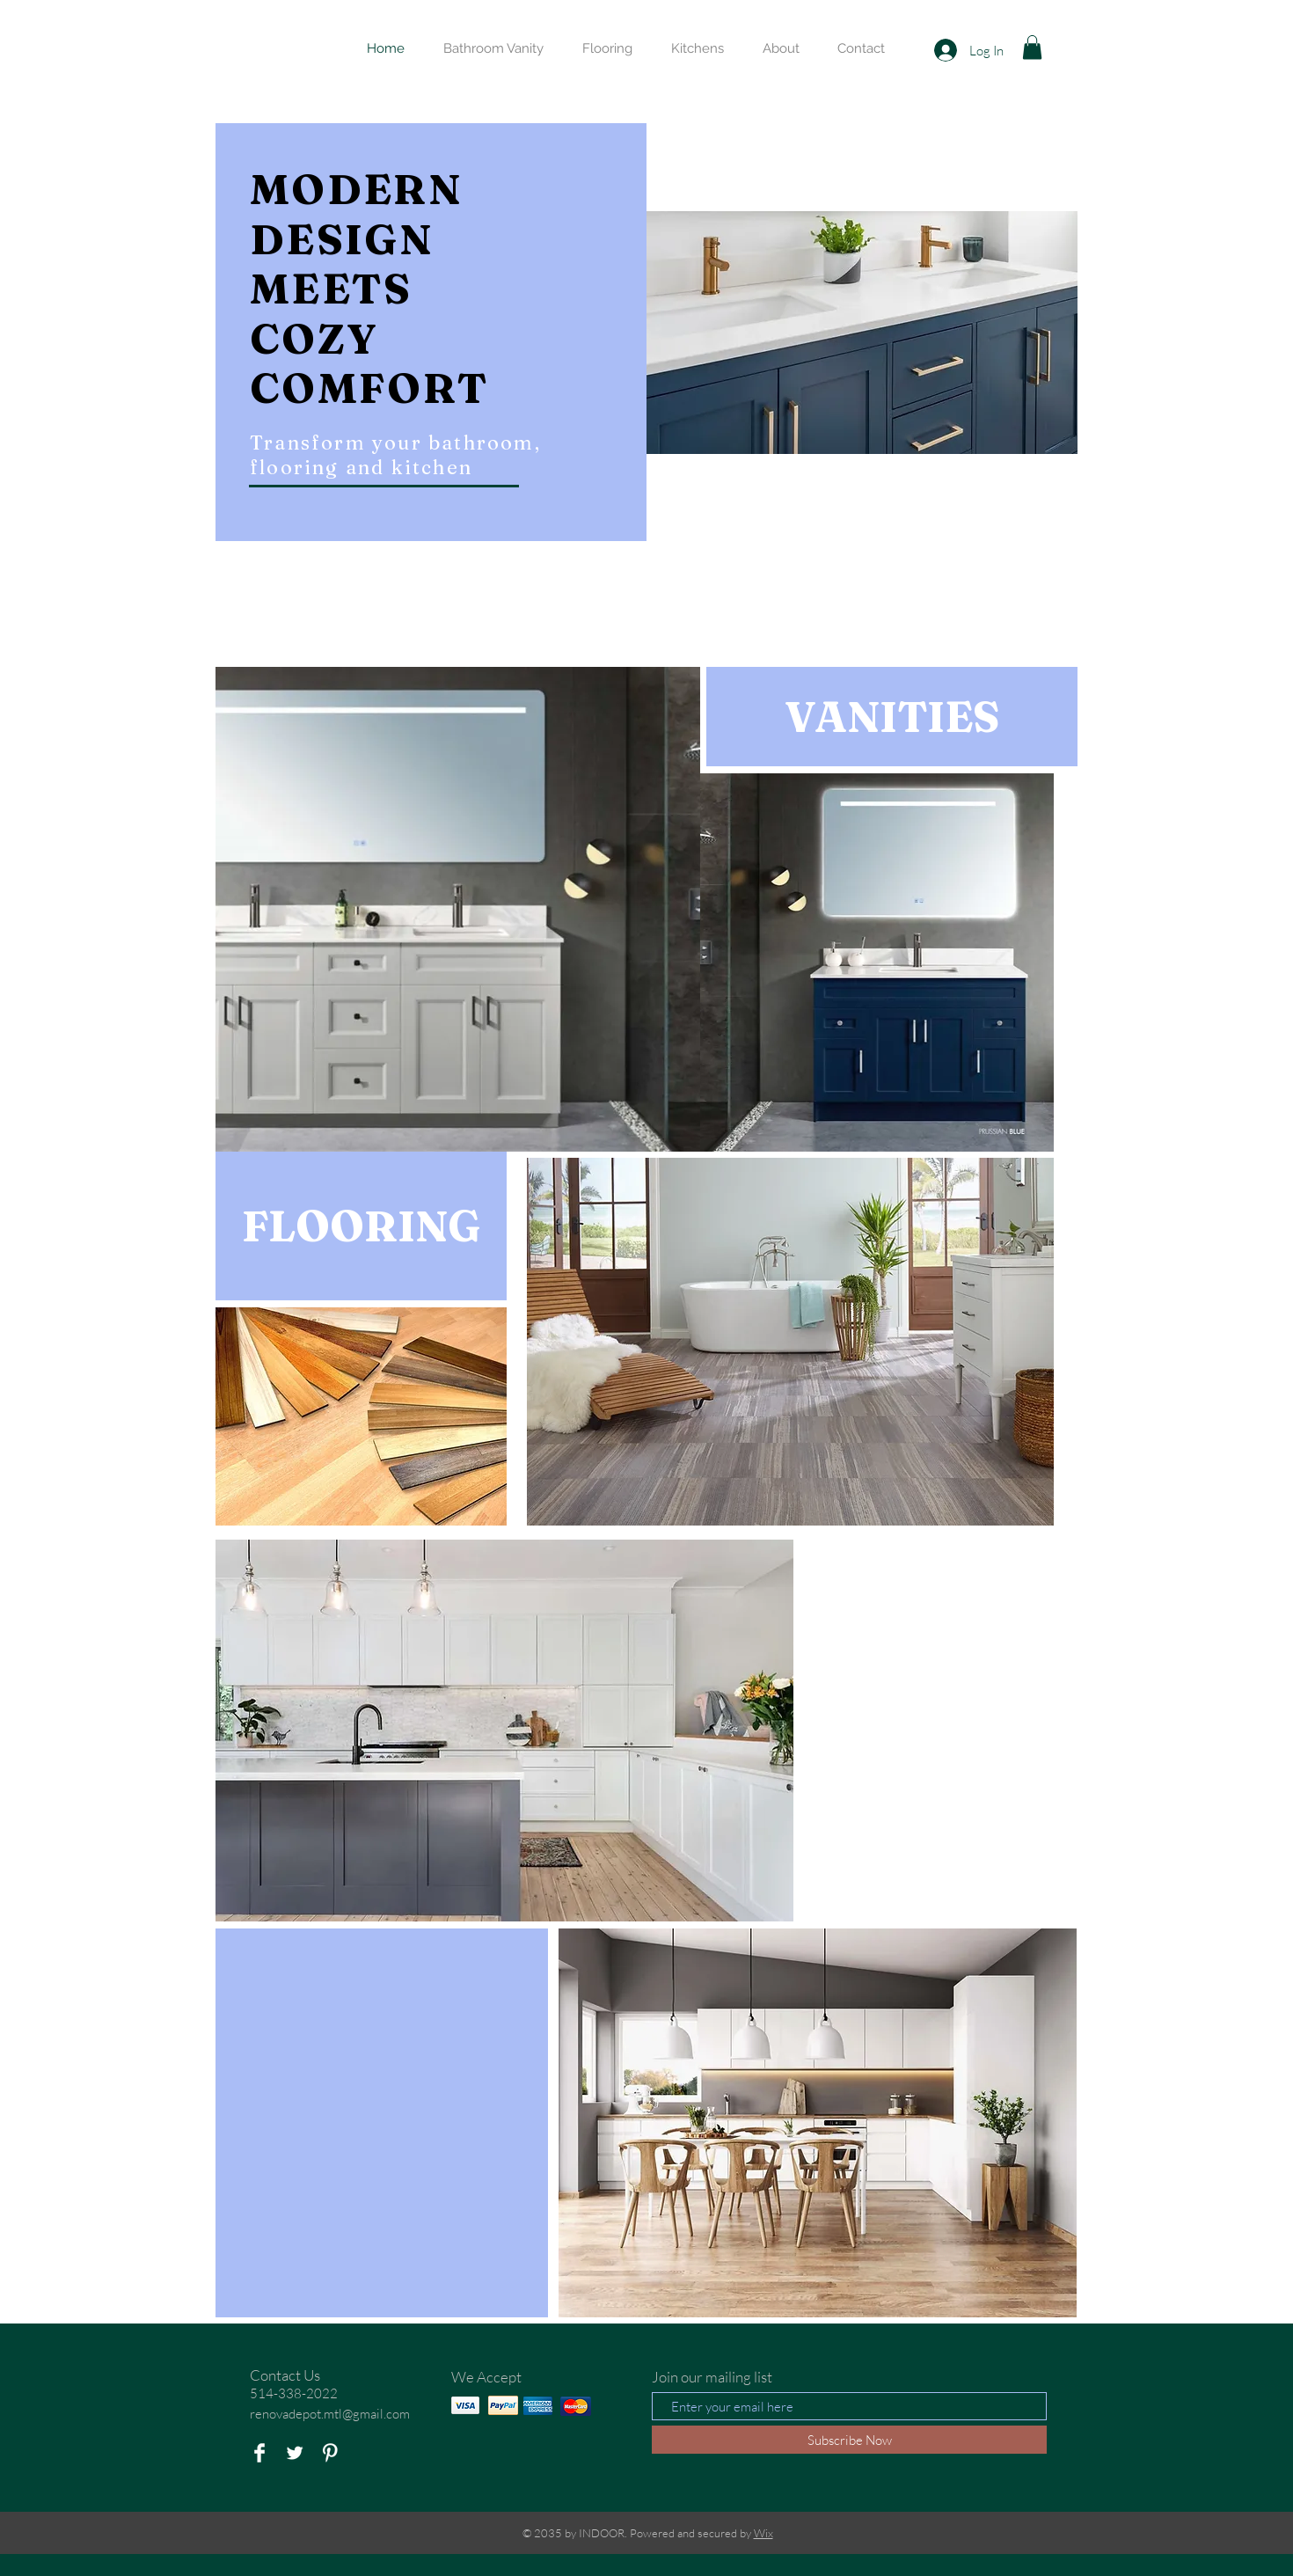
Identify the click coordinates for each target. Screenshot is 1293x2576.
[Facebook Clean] (259, 2453)
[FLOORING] (361, 1225)
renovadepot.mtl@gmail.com (330, 2413)
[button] (1032, 47)
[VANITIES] (892, 716)
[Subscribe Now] (849, 2440)
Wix (763, 2533)
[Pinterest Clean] (330, 2453)
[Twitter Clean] (294, 2453)
